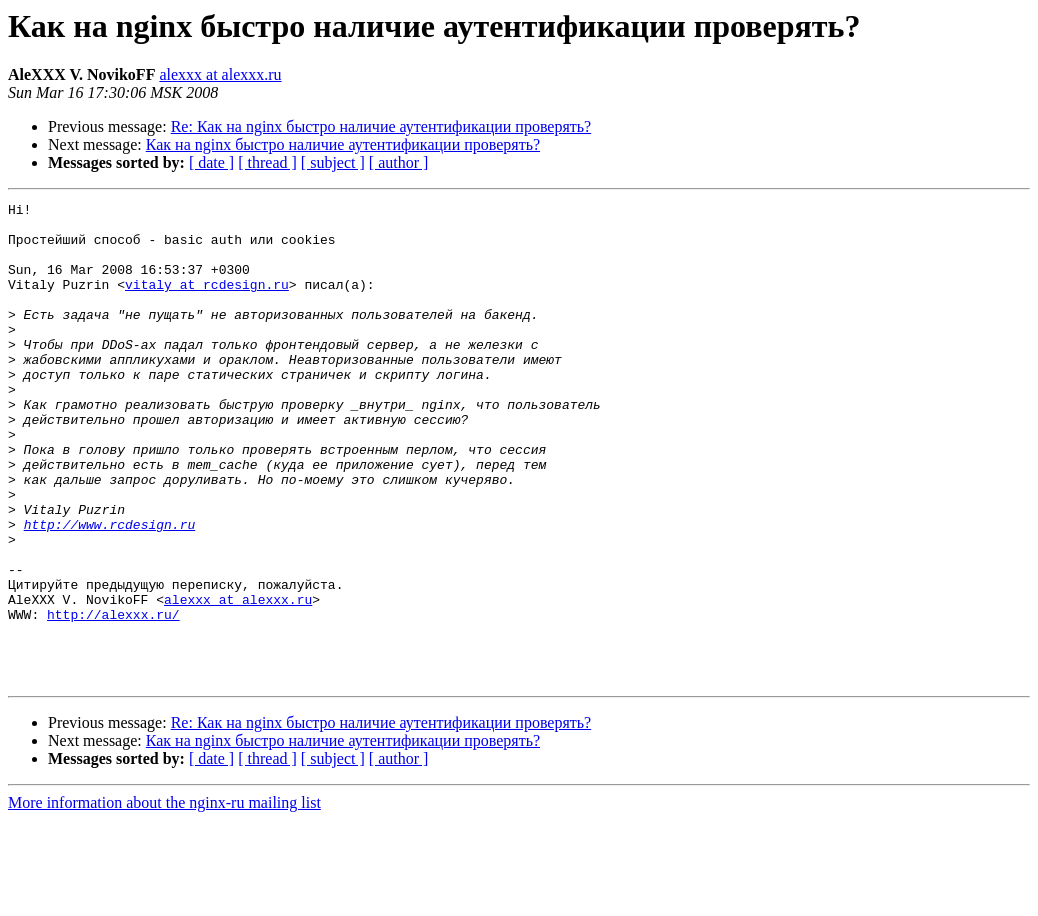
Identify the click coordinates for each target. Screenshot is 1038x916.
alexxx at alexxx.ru (220, 74)
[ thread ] (267, 162)
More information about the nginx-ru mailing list (164, 898)
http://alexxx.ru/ (113, 698)
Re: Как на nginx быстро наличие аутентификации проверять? (381, 126)
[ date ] (211, 162)
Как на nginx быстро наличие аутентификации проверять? (343, 144)
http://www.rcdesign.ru (110, 590)
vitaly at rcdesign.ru (207, 302)
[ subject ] (333, 162)
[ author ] (399, 162)
